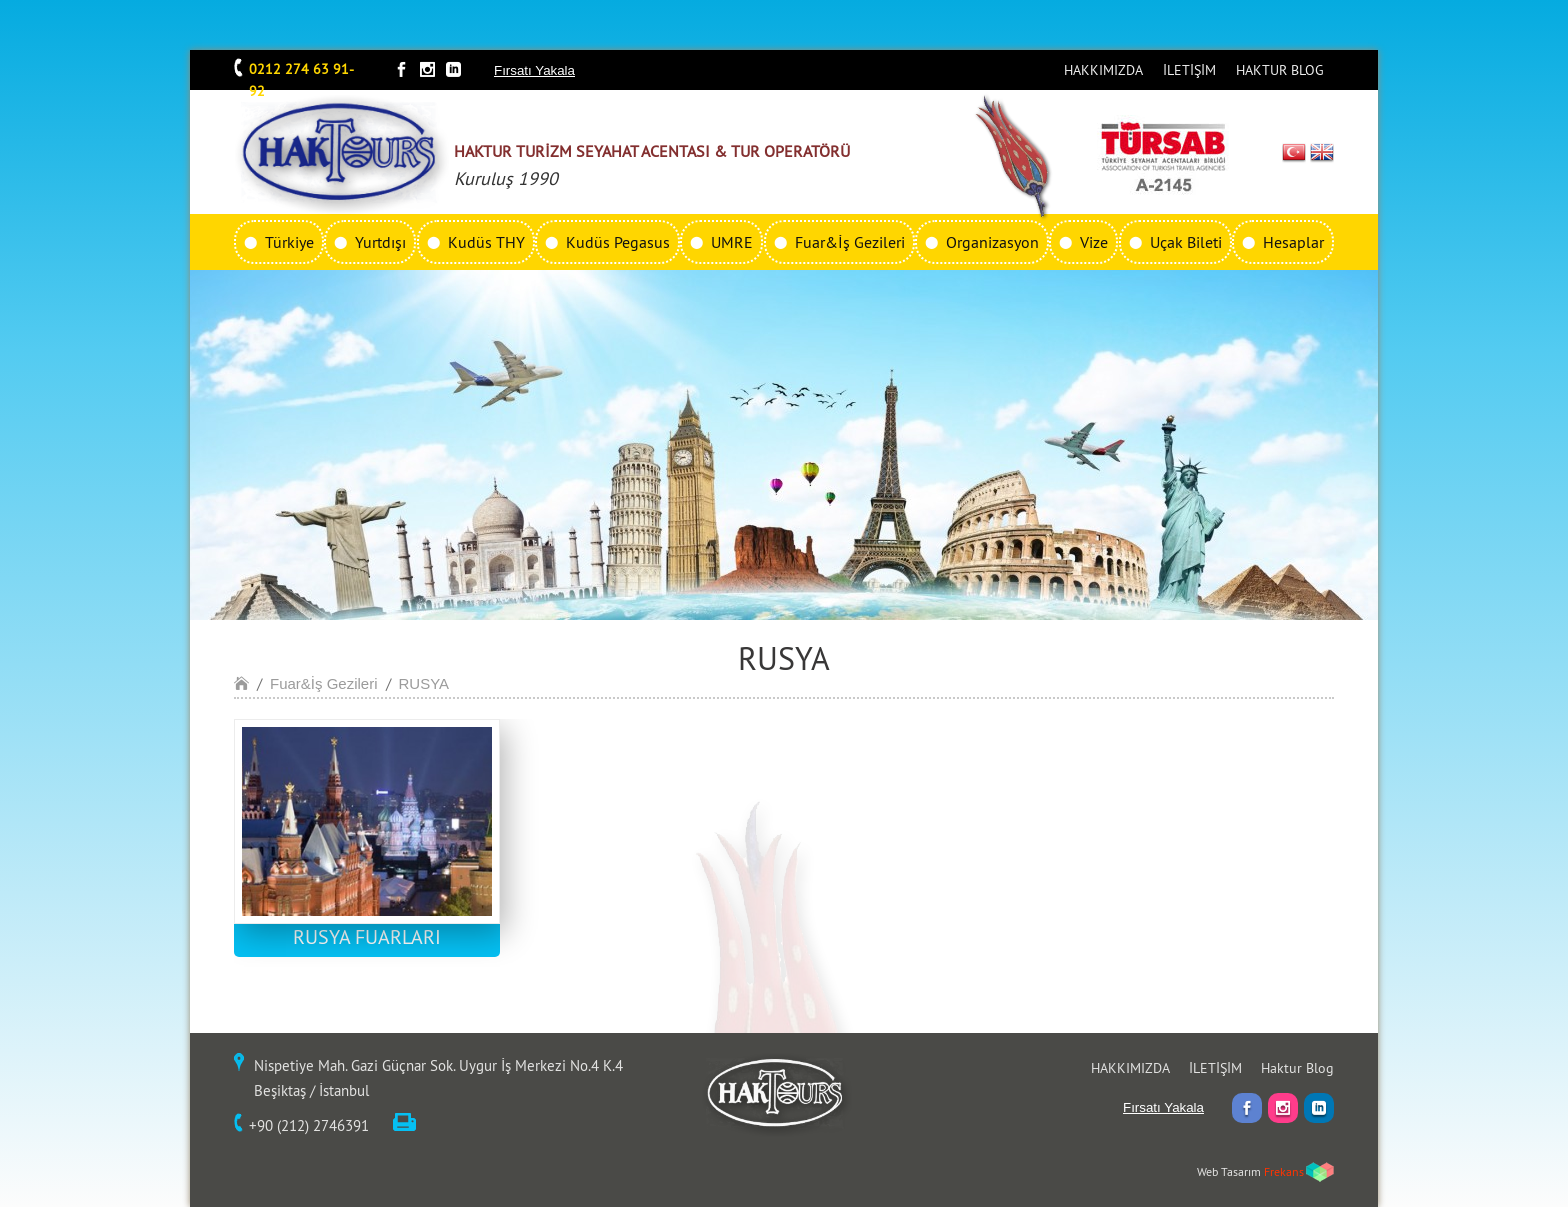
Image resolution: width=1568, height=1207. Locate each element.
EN (1322, 152)
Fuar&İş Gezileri (850, 242)
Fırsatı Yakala (534, 70)
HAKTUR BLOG (1280, 70)
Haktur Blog (1297, 1068)
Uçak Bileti (1186, 242)
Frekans (1284, 1171)
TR (1294, 152)
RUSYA (424, 683)
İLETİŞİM (1189, 70)
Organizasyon (992, 242)
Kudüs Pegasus (618, 242)
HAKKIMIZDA (1103, 70)
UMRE (732, 242)
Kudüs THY (486, 242)
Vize (1094, 242)
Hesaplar (1293, 242)
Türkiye (289, 242)
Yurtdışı (380, 242)
